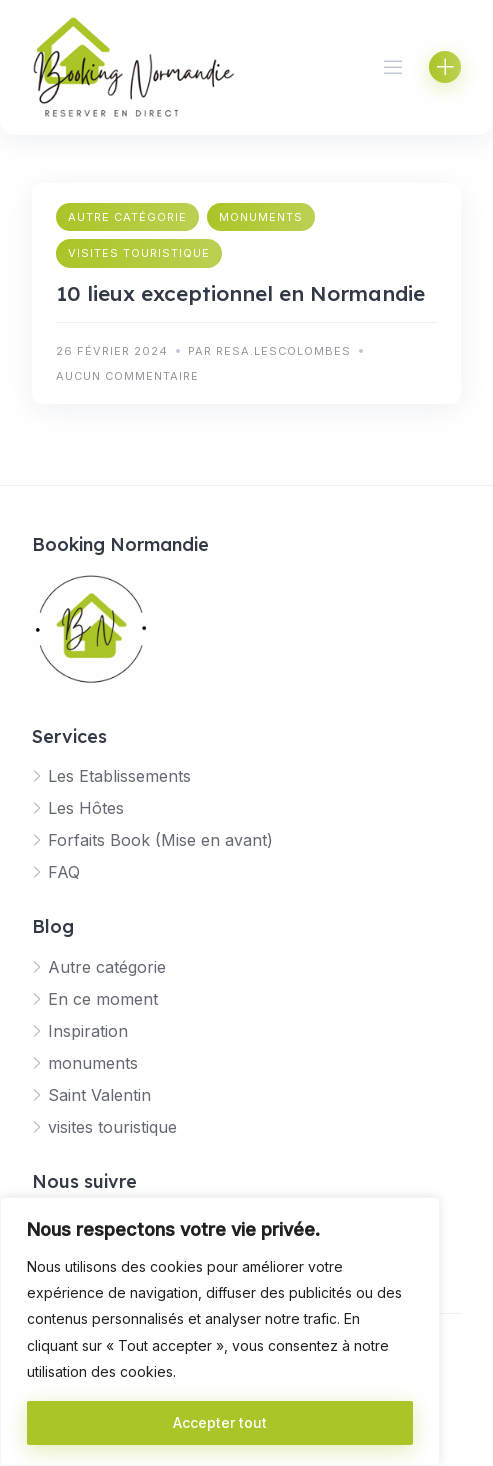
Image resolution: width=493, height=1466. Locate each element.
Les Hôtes (86, 808)
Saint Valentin (99, 1095)
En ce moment (103, 999)
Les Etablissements (119, 776)
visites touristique (139, 253)
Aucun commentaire (127, 376)
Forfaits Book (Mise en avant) (160, 840)
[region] (220, 1331)
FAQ (64, 872)
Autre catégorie (127, 217)
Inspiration (88, 1031)
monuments (261, 217)
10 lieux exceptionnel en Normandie (240, 293)
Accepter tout (220, 1422)
